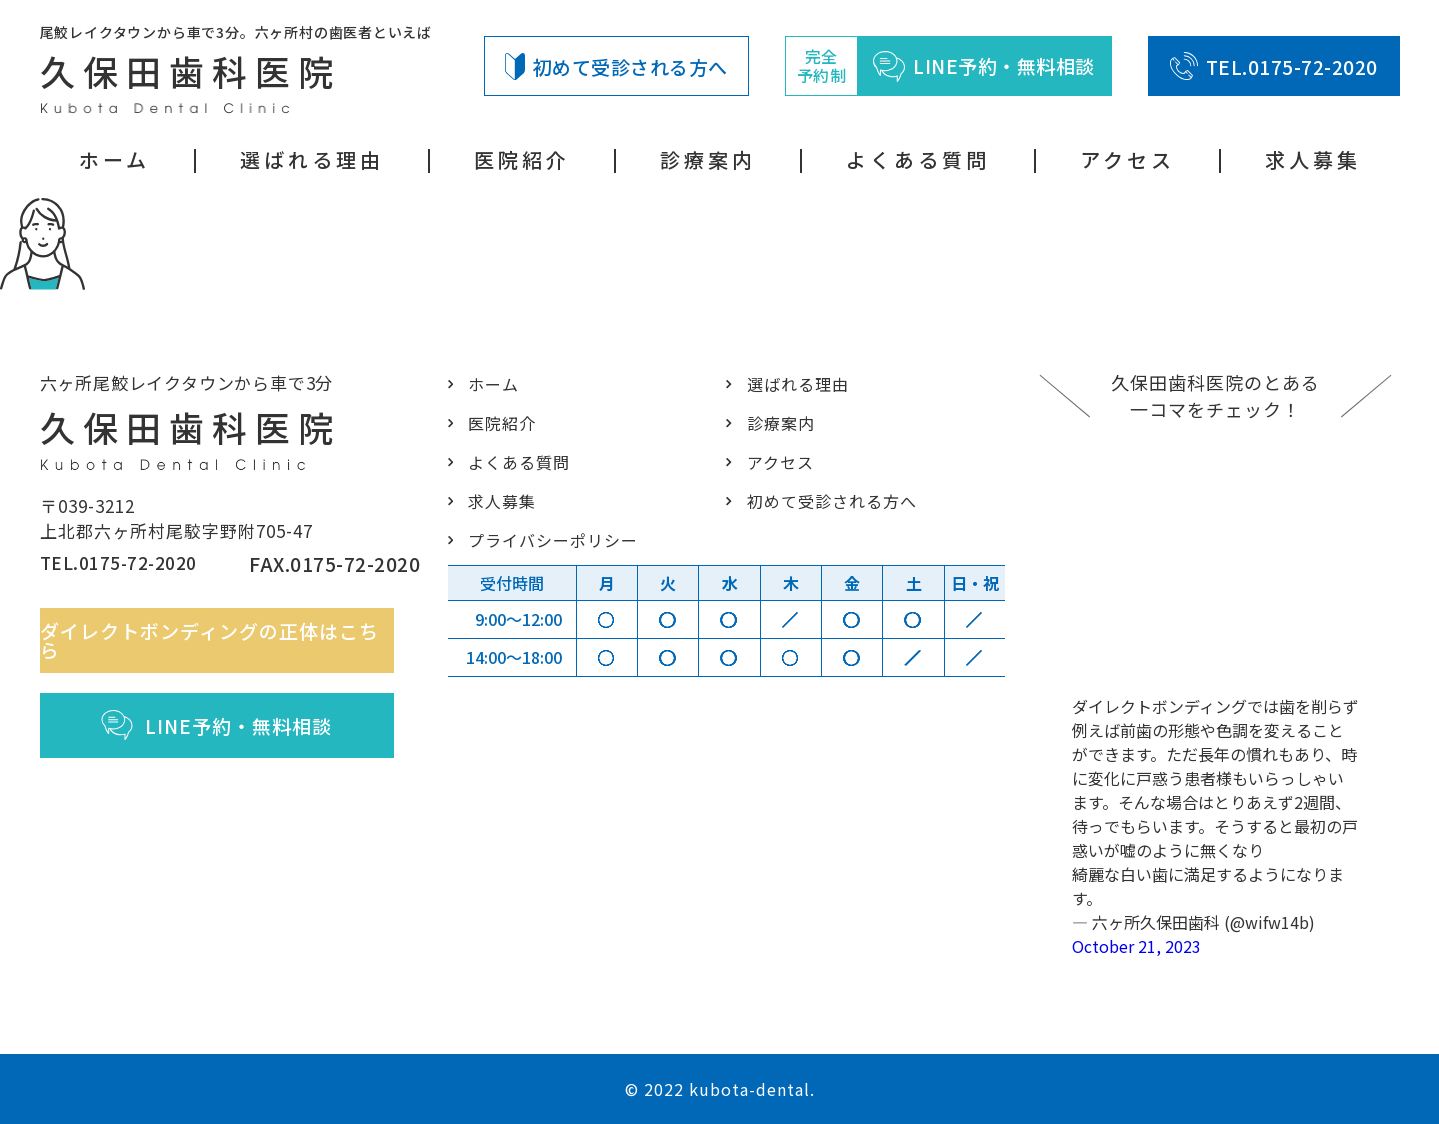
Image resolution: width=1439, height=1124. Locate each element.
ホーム (114, 159)
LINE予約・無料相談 (229, 735)
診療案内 (708, 159)
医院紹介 (522, 159)
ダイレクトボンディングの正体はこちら (229, 650)
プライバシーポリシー (548, 539)
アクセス (1127, 159)
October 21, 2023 (1136, 946)
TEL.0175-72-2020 (1274, 66)
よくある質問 (918, 159)
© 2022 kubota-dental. (720, 1089)
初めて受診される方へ (616, 66)
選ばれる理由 (312, 159)
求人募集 (1313, 159)
